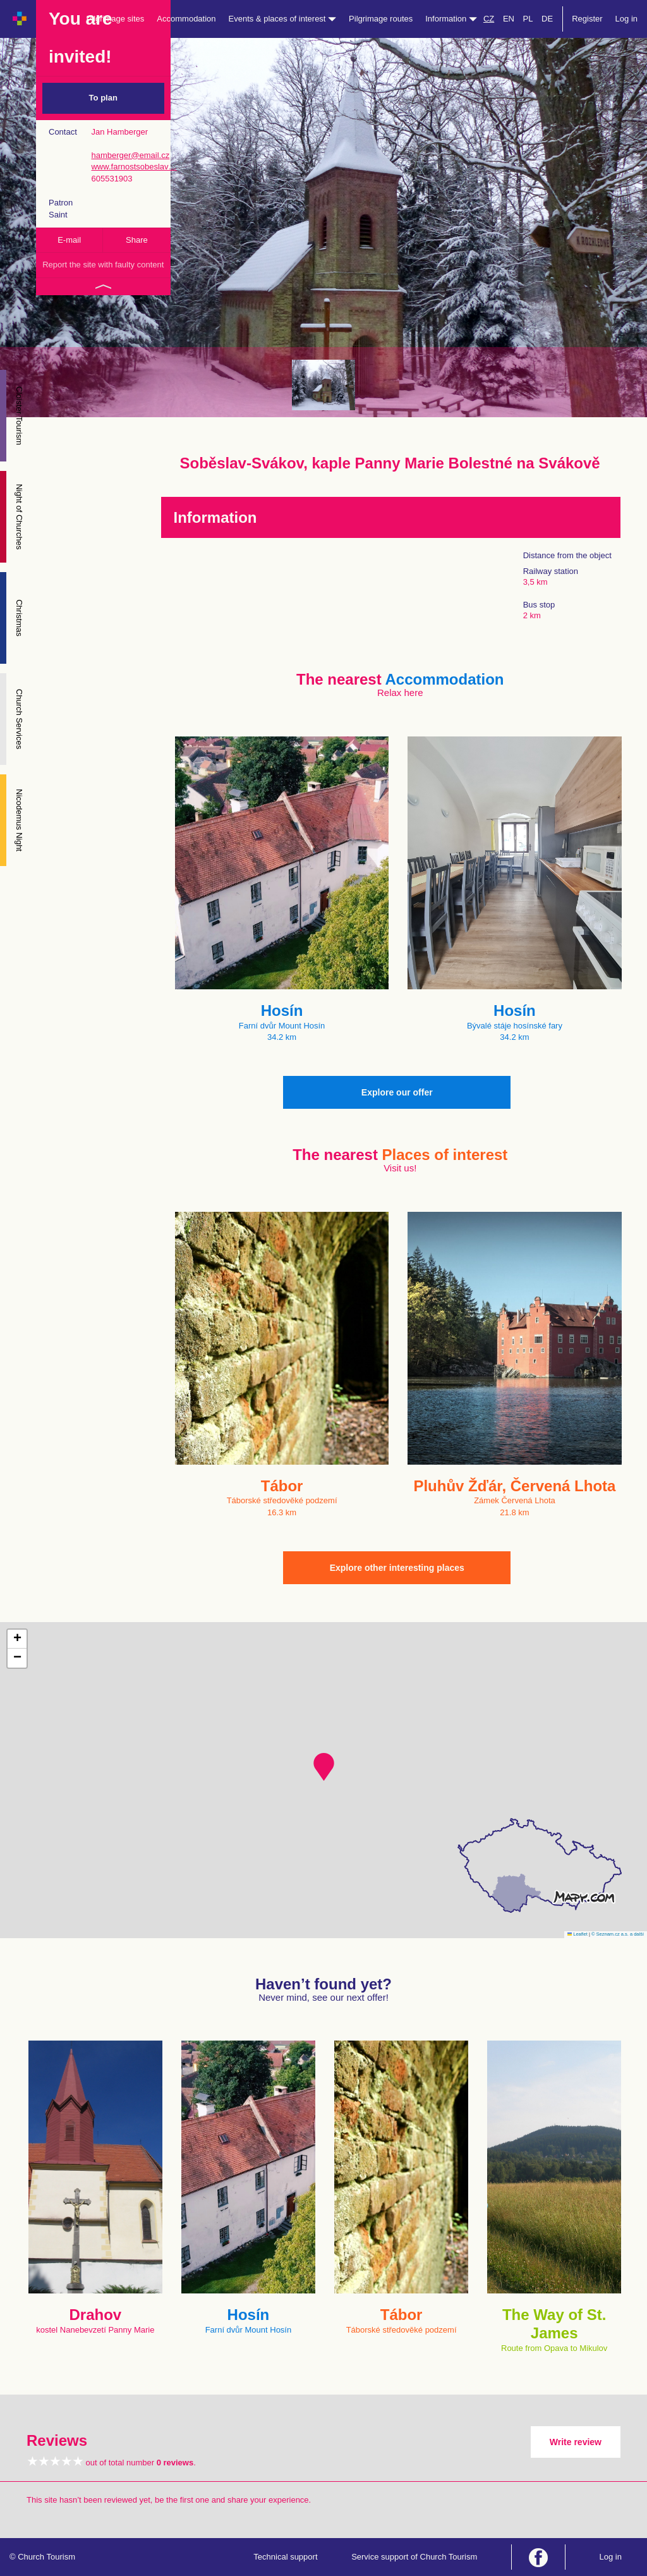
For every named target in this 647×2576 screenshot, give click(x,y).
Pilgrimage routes (381, 18)
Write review (576, 2442)
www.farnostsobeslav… (133, 166)
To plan (103, 97)
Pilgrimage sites (116, 18)
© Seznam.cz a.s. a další (617, 1934)
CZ (488, 18)
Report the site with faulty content (103, 264)
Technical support (285, 2556)
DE (547, 18)
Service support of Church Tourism (414, 2556)
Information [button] (451, 18)
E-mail (69, 240)
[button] (323, 1767)
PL (528, 18)
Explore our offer (397, 1092)
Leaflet (577, 1934)
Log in (626, 18)
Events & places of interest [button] (283, 18)
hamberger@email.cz (130, 155)
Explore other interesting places (397, 1568)
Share (137, 240)
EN (508, 18)
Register (587, 18)
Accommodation (186, 18)
